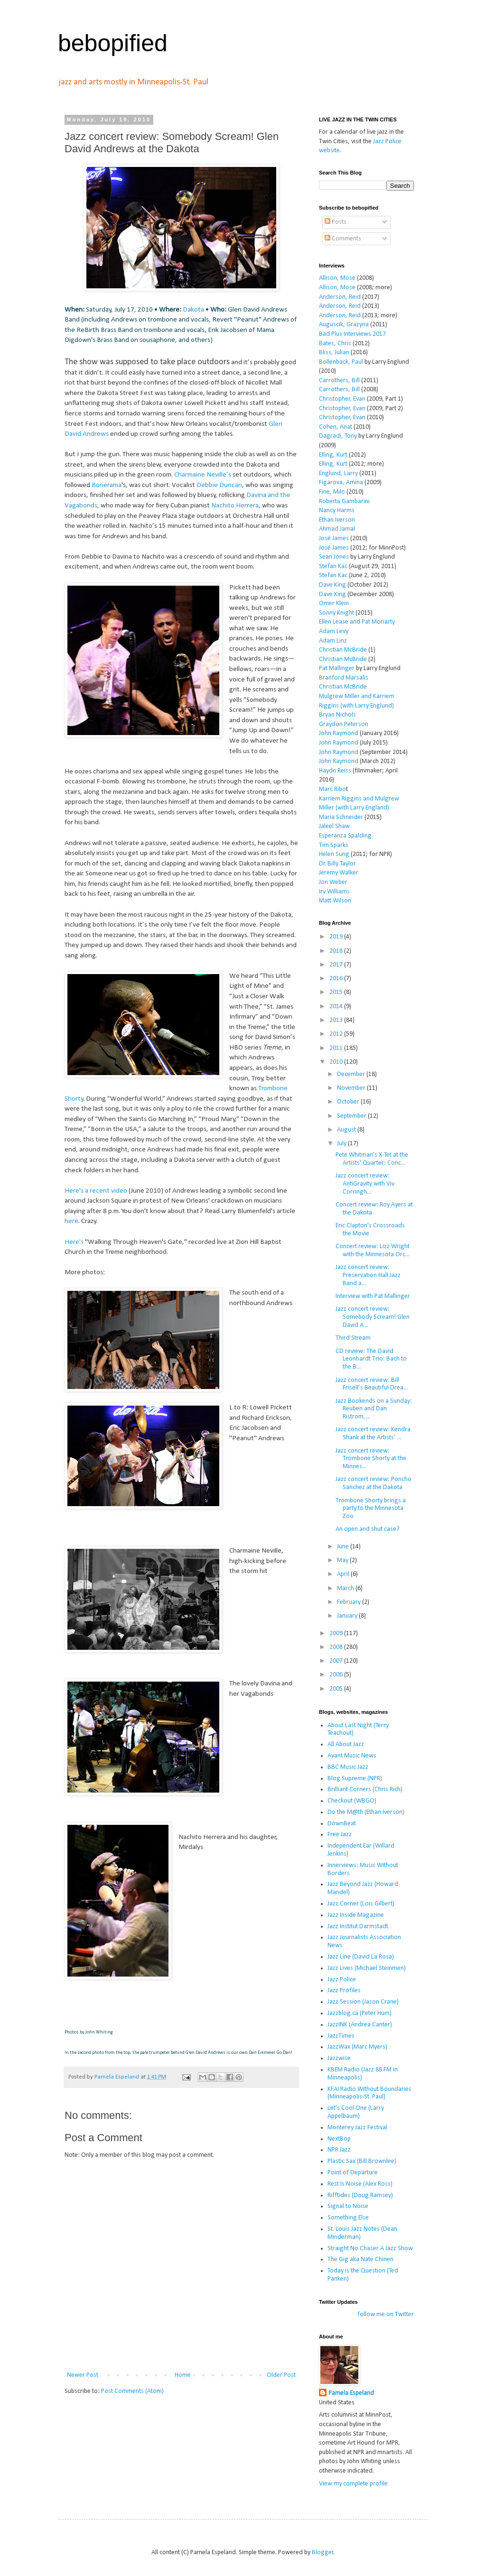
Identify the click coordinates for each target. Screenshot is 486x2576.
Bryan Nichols (337, 714)
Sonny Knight (336, 612)
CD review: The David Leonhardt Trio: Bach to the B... (371, 1359)
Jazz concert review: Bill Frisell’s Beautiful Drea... (372, 1384)
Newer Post (82, 2375)
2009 (336, 1633)
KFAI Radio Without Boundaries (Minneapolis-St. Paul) (369, 2093)
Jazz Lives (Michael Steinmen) (366, 1968)
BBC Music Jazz (347, 1767)
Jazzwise (339, 2058)
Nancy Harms (337, 510)
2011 (336, 1048)
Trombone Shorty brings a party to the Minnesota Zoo (371, 1508)
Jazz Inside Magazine (355, 1915)
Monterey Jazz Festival (357, 2127)
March (346, 1588)
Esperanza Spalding (345, 835)
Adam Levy (333, 631)
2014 (336, 1006)
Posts (335, 222)
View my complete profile (353, 2483)
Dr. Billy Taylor (337, 863)
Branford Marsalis (343, 677)
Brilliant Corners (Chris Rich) (364, 1789)
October (349, 1101)
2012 (336, 1034)
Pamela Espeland (351, 2393)
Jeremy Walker (338, 872)
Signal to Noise (347, 2206)
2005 (336, 1689)
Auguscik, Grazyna (344, 324)
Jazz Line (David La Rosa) (360, 1956)
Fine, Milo (332, 492)
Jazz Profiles (344, 1990)
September (352, 1116)
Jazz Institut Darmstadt (357, 1926)
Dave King (332, 585)
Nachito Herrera (235, 505)
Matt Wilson (335, 900)
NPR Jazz (339, 2149)
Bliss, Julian (334, 352)
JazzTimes (341, 2036)
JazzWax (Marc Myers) (357, 2047)
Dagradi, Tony (338, 436)
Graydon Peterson (343, 724)
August (347, 1129)
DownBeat (341, 1823)
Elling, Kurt (333, 455)
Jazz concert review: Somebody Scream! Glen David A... (373, 1317)
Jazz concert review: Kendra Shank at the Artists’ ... (373, 1433)
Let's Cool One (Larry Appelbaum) (355, 2112)
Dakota (193, 309)
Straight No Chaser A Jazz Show (370, 2248)
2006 (336, 1674)
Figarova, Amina (341, 482)
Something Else (348, 2217)
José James (334, 538)
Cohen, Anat (335, 427)
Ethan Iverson (337, 520)
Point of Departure (352, 2172)
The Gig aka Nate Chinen (360, 2259)
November (352, 1088)
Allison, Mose (337, 278)
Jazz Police (341, 1979)
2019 (336, 936)
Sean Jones (334, 557)
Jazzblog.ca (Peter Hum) (359, 2013)
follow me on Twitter (385, 2314)
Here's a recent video (96, 1191)
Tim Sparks (333, 845)
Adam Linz (333, 640)
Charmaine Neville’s (202, 474)
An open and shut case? (368, 1529)
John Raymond (338, 733)
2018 (336, 951)
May (343, 1560)
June (343, 1546)
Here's (74, 1242)
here (71, 1221)
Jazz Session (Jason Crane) (363, 2002)
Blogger (323, 2552)
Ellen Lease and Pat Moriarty (357, 622)
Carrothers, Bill (339, 380)
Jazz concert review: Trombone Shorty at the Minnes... (371, 1459)
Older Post (281, 2375)
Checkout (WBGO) (351, 1800)
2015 (336, 992)
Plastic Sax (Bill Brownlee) (361, 2161)
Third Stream (353, 1338)
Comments (343, 238)
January (348, 1615)
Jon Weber (333, 882)
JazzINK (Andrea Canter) (359, 2024)
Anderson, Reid (340, 297)
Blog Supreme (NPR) (354, 1778)
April (344, 1574)
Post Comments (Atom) (132, 2391)
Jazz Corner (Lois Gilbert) (360, 1903)
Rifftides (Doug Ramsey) (360, 2195)
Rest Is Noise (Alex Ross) (360, 2184)
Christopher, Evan (342, 399)
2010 (336, 1062)
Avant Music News (351, 1755)
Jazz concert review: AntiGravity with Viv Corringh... (365, 1184)
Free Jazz (339, 1834)
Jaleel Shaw (334, 826)
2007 (336, 1661)
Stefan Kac (333, 566)
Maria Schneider (341, 817)
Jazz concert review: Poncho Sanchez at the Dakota (373, 1483)
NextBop (339, 2139)
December (351, 1074)
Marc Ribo (332, 789)
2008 (336, 1647)
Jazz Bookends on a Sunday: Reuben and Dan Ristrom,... (374, 1409)
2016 (336, 978)
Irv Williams (334, 891)
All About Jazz (345, 1744)
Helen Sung (334, 854)
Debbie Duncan (219, 485)
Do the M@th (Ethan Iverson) (365, 1812)
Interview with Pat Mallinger (373, 1296)
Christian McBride (343, 649)
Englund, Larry (338, 473)
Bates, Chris (335, 343)
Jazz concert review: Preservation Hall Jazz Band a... (368, 1275)
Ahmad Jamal (337, 529)
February (349, 1602)
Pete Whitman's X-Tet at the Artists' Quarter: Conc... (372, 1159)
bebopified (113, 43)
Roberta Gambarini (344, 501)
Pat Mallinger (337, 668)
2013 (336, 1020)
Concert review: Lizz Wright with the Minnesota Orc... (373, 1250)
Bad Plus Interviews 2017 (352, 334)
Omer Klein (334, 603)
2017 (336, 964)
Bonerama (107, 485)
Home (183, 2375)
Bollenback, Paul (341, 362)
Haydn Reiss (335, 770)
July (342, 1143)
